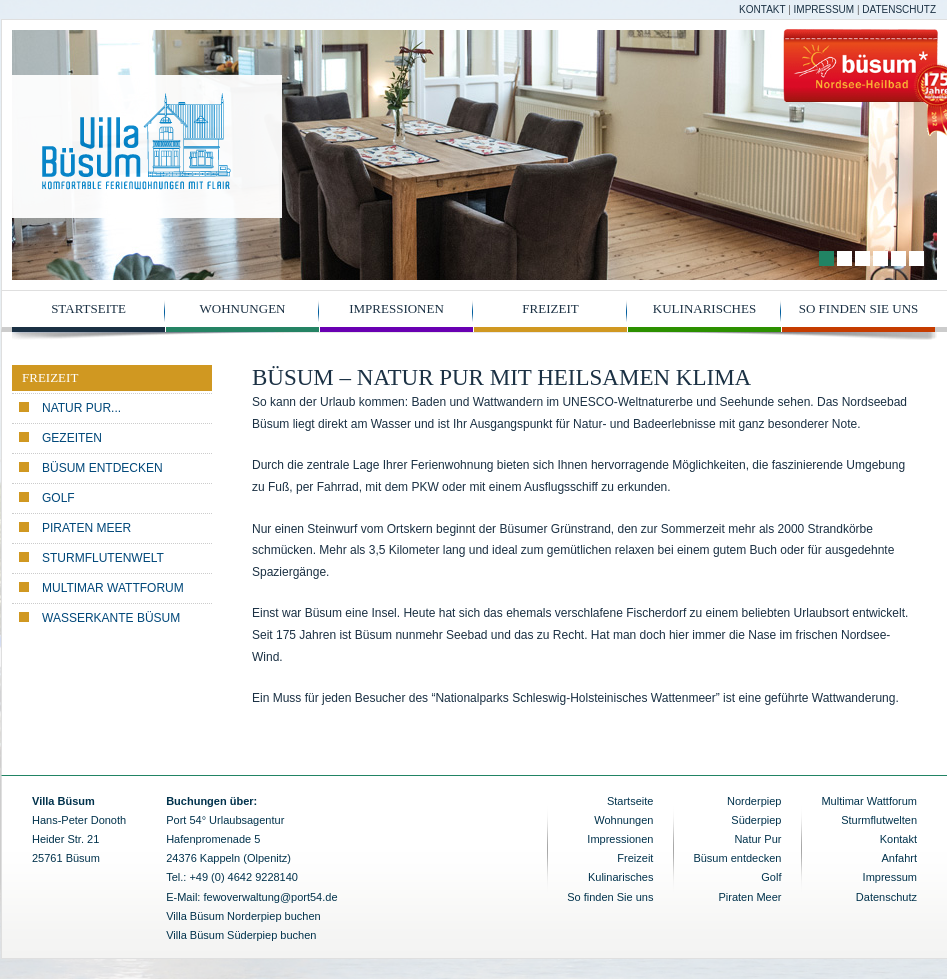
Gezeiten (72, 438)
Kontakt (762, 9)
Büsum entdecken (102, 468)
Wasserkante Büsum (111, 618)
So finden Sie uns (859, 308)
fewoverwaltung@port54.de (270, 897)
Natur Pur (757, 839)
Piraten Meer (86, 528)
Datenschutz (899, 9)
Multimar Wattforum (113, 588)
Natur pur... (81, 408)
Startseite (88, 308)
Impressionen (396, 308)
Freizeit (550, 308)
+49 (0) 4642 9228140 (243, 877)
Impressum (824, 9)
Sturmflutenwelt (103, 558)
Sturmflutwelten (879, 820)
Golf (58, 498)
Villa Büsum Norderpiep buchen (243, 916)
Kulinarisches (704, 308)
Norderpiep (754, 801)
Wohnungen (243, 308)
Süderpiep (756, 820)
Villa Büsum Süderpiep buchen (241, 935)
